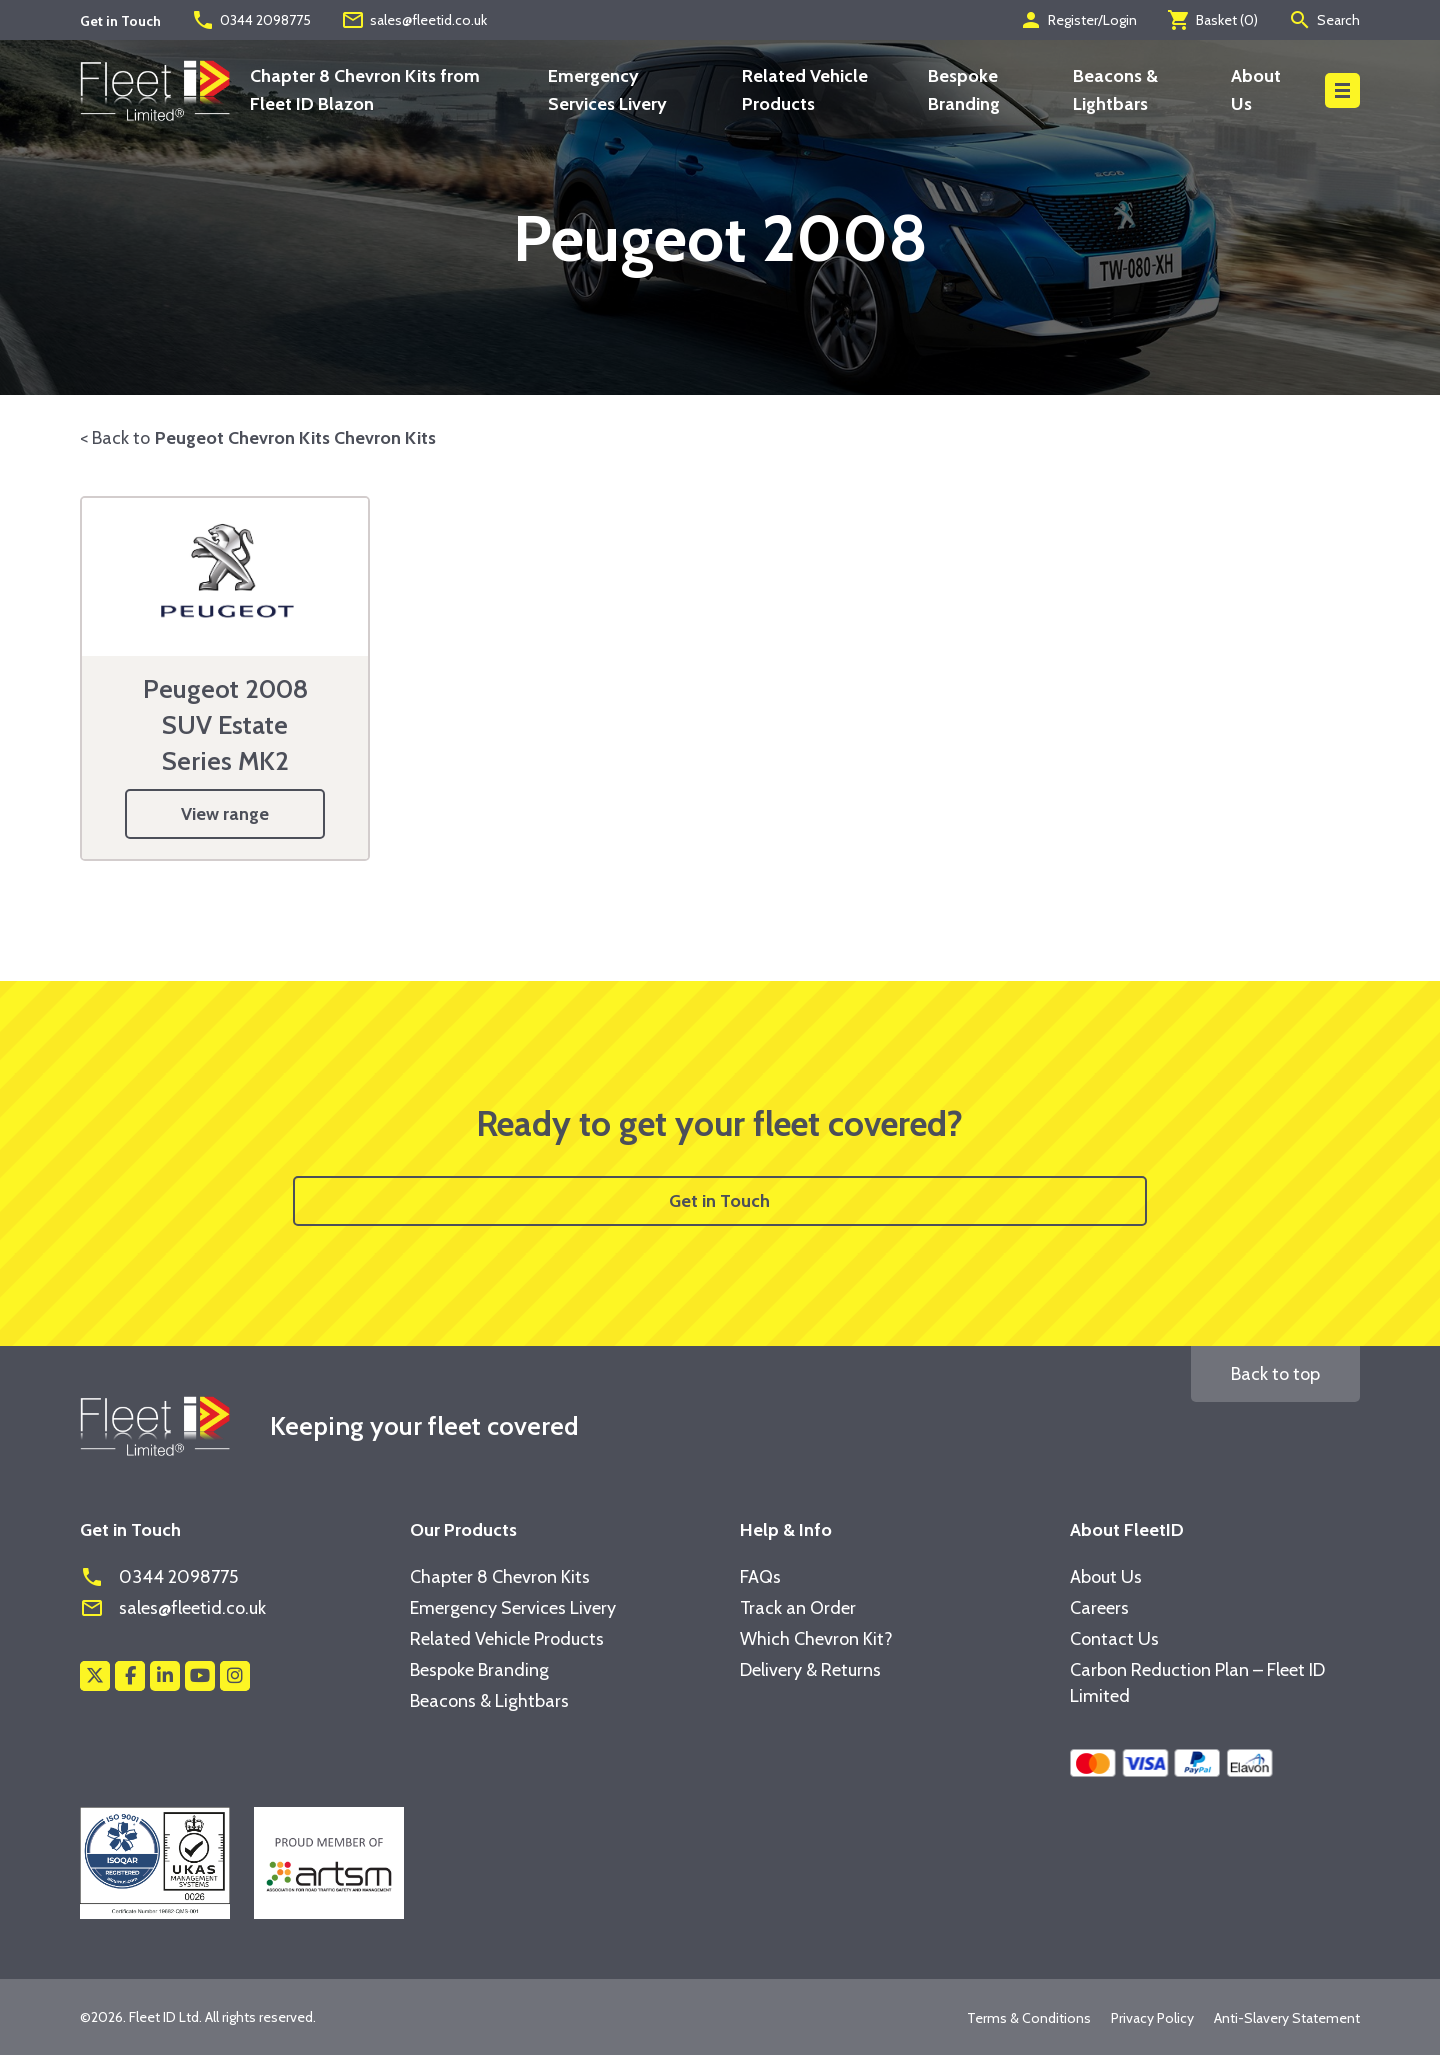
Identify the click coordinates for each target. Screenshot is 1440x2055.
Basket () (1212, 20)
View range (225, 814)
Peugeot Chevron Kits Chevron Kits (295, 438)
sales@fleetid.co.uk (414, 20)
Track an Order (798, 1608)
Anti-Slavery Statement (1287, 2018)
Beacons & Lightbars (489, 1701)
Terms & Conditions (1029, 2018)
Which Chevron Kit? (816, 1639)
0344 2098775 (251, 20)
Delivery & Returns (810, 1670)
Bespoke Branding (479, 1670)
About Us (1106, 1577)
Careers (1099, 1608)
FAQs (760, 1577)
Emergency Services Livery (513, 1608)
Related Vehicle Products (507, 1639)
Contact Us (1114, 1639)
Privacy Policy (1152, 2018)
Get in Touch (719, 1201)
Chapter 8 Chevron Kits (500, 1577)
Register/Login (1078, 20)
